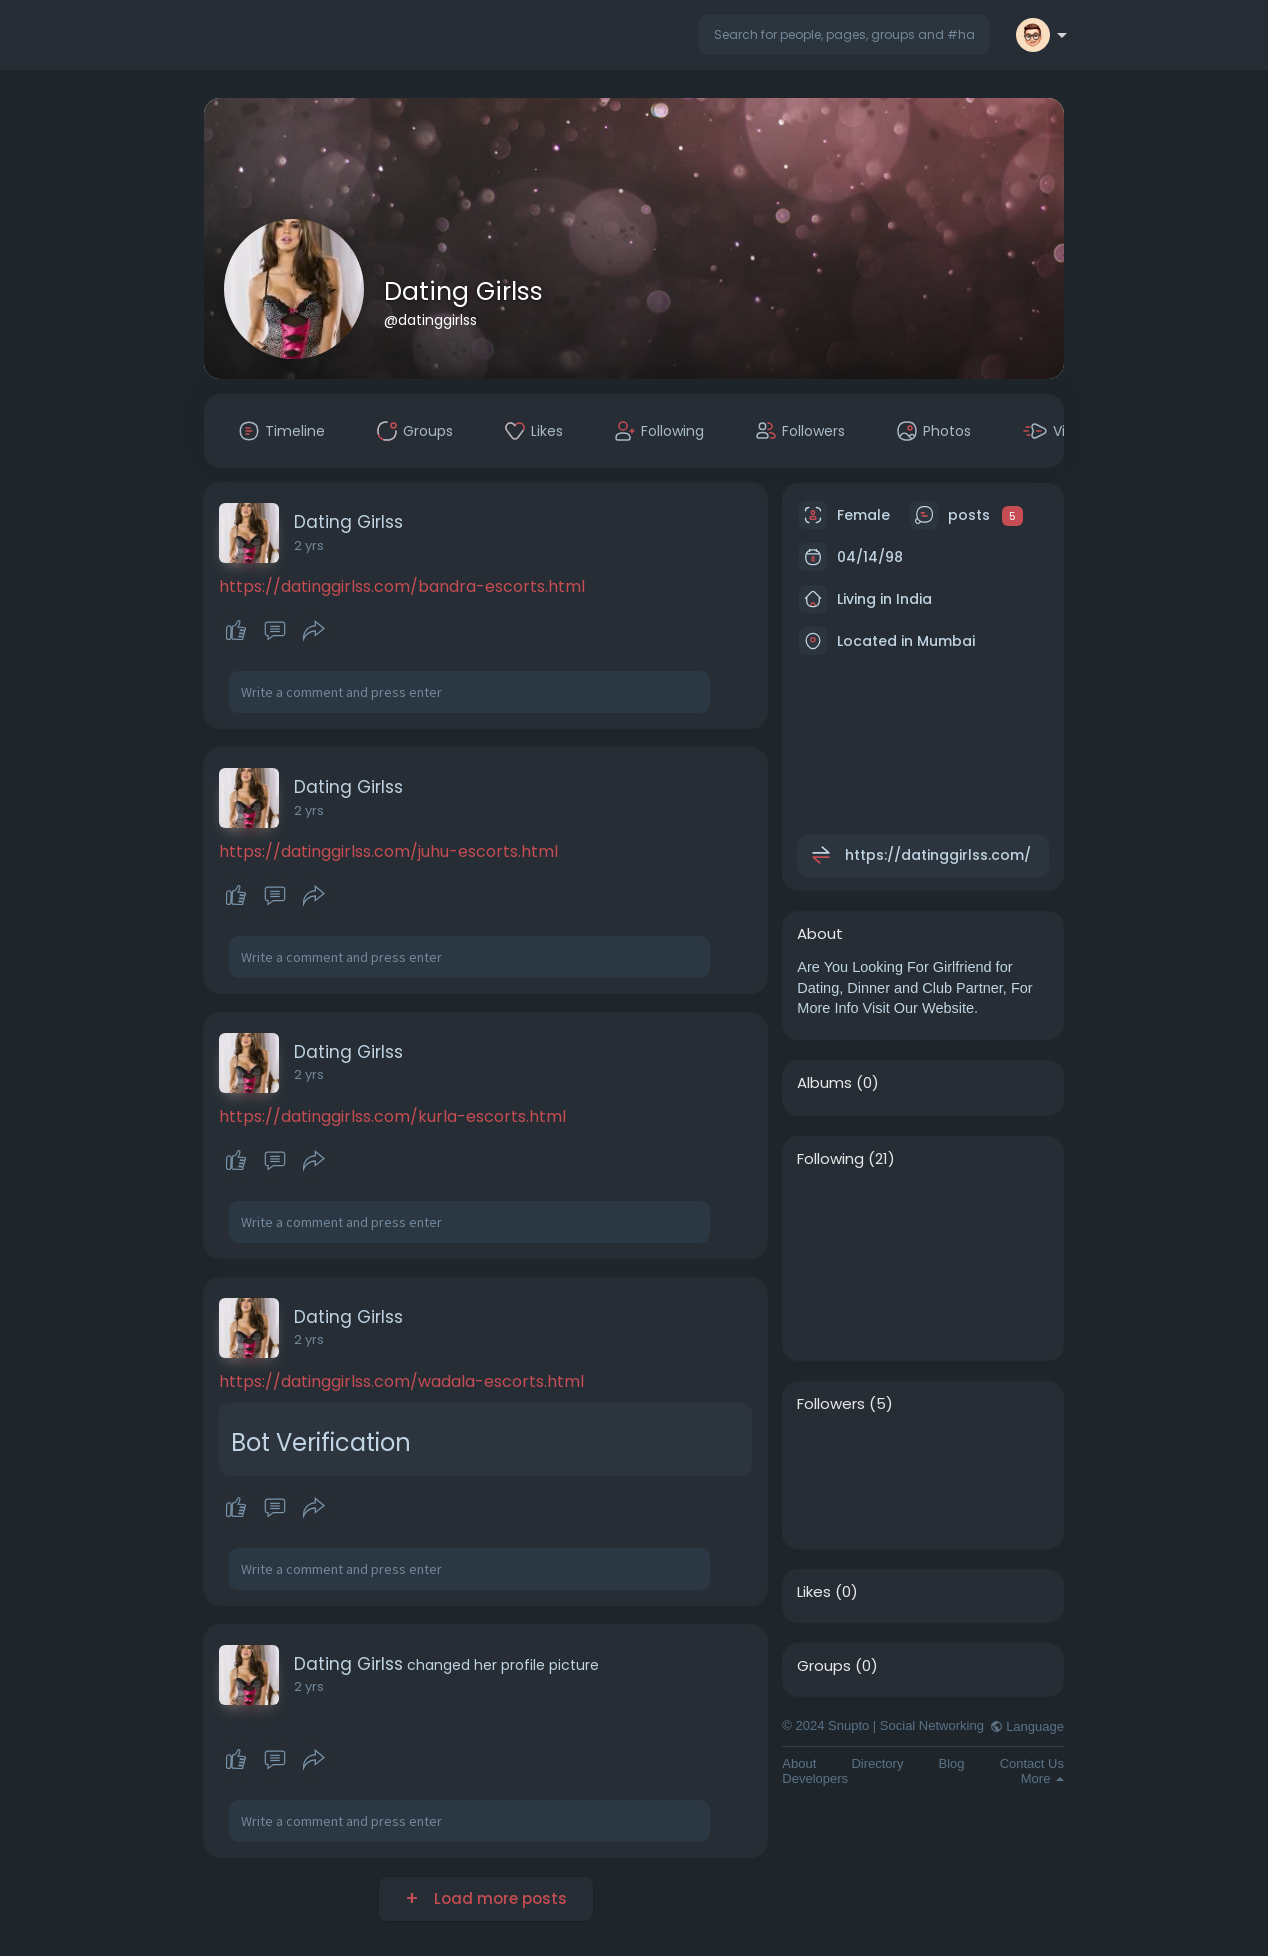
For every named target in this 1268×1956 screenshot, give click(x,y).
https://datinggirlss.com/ (938, 855)
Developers (815, 1778)
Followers (831, 1404)
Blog (952, 1763)
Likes (814, 1592)
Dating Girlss (463, 291)
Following (830, 1159)
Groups (824, 1666)
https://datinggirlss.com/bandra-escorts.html (402, 586)
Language (1027, 1726)
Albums (824, 1083)
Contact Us (1032, 1763)
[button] (844, 35)
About (799, 1763)
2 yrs (309, 545)
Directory (877, 1763)
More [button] (1042, 1778)
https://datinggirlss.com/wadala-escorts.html (401, 1381)
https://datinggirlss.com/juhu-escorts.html (388, 851)
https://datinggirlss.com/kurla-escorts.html (392, 1116)
